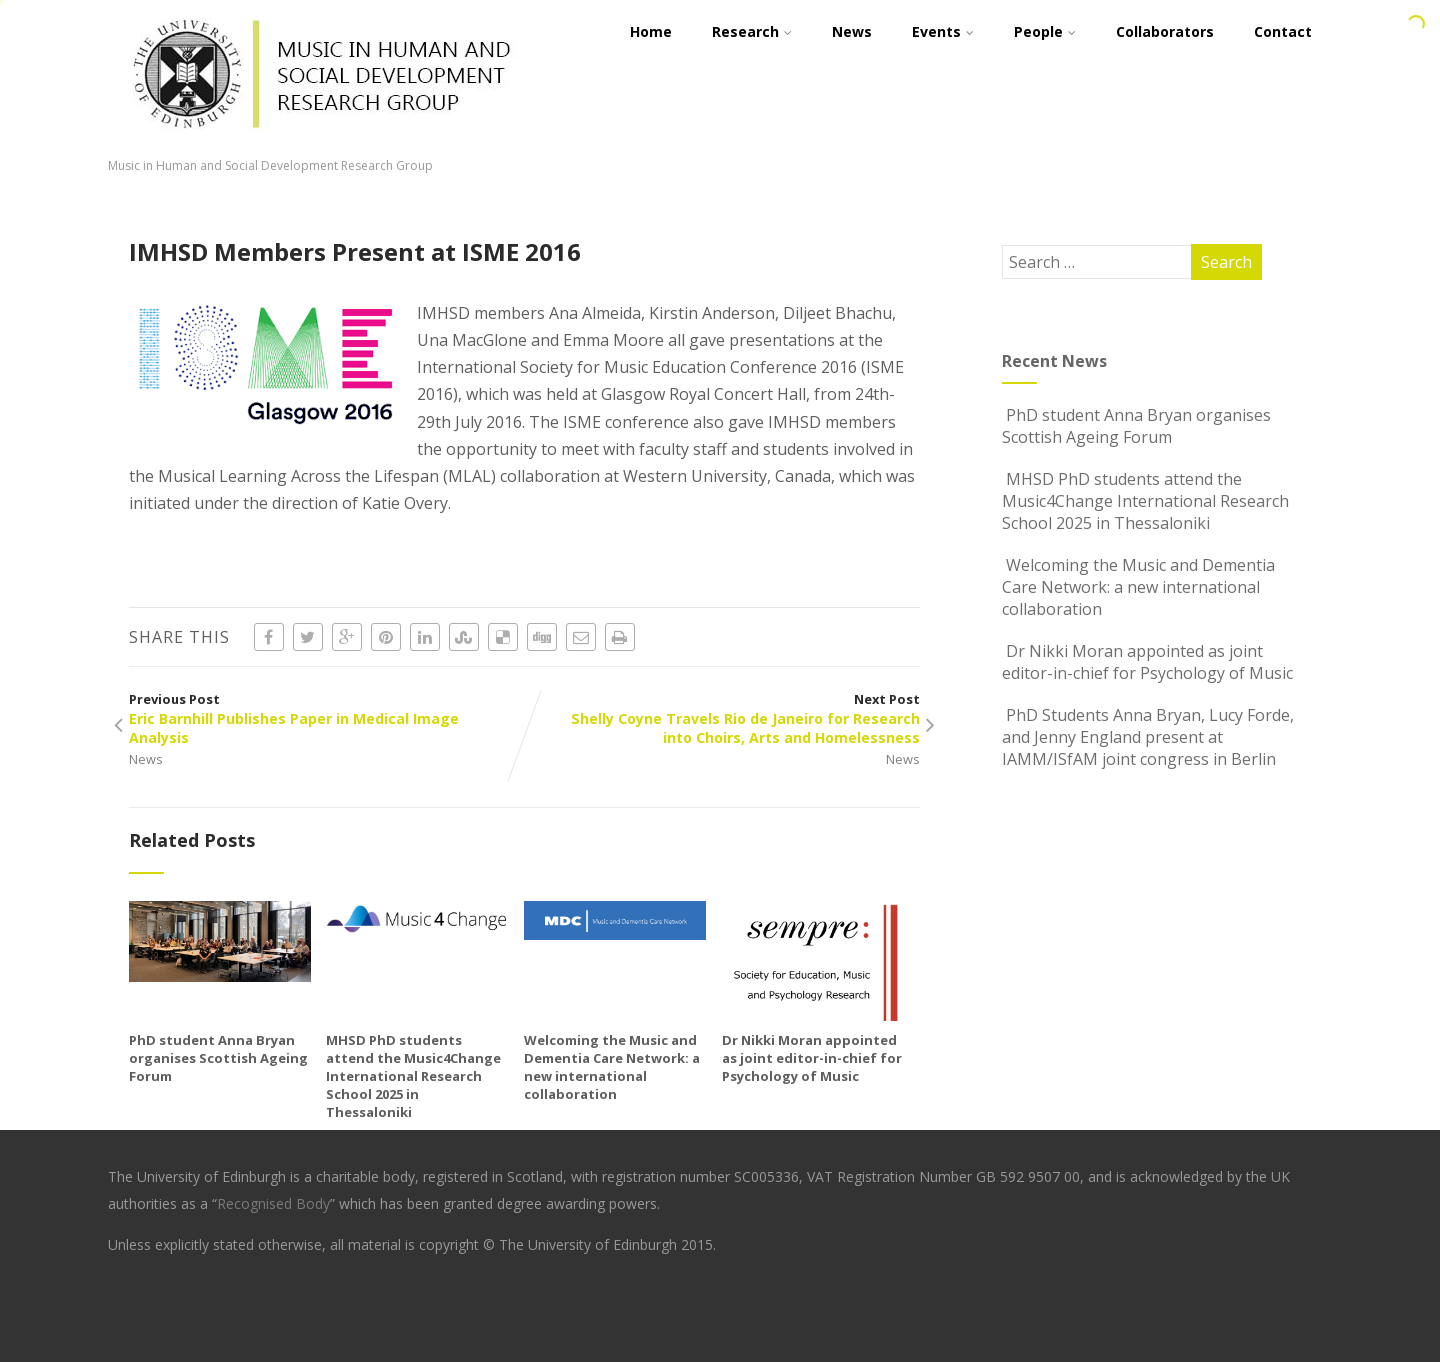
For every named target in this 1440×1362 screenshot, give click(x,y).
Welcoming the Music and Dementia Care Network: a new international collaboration (612, 1067)
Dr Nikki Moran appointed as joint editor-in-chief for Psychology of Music (812, 1058)
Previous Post (326, 718)
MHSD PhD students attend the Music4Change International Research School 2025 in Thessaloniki (413, 1076)
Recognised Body (273, 1203)
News (146, 759)
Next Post (721, 718)
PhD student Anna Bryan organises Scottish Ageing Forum (218, 1058)
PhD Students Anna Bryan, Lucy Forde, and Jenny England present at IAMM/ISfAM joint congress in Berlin (1148, 737)
